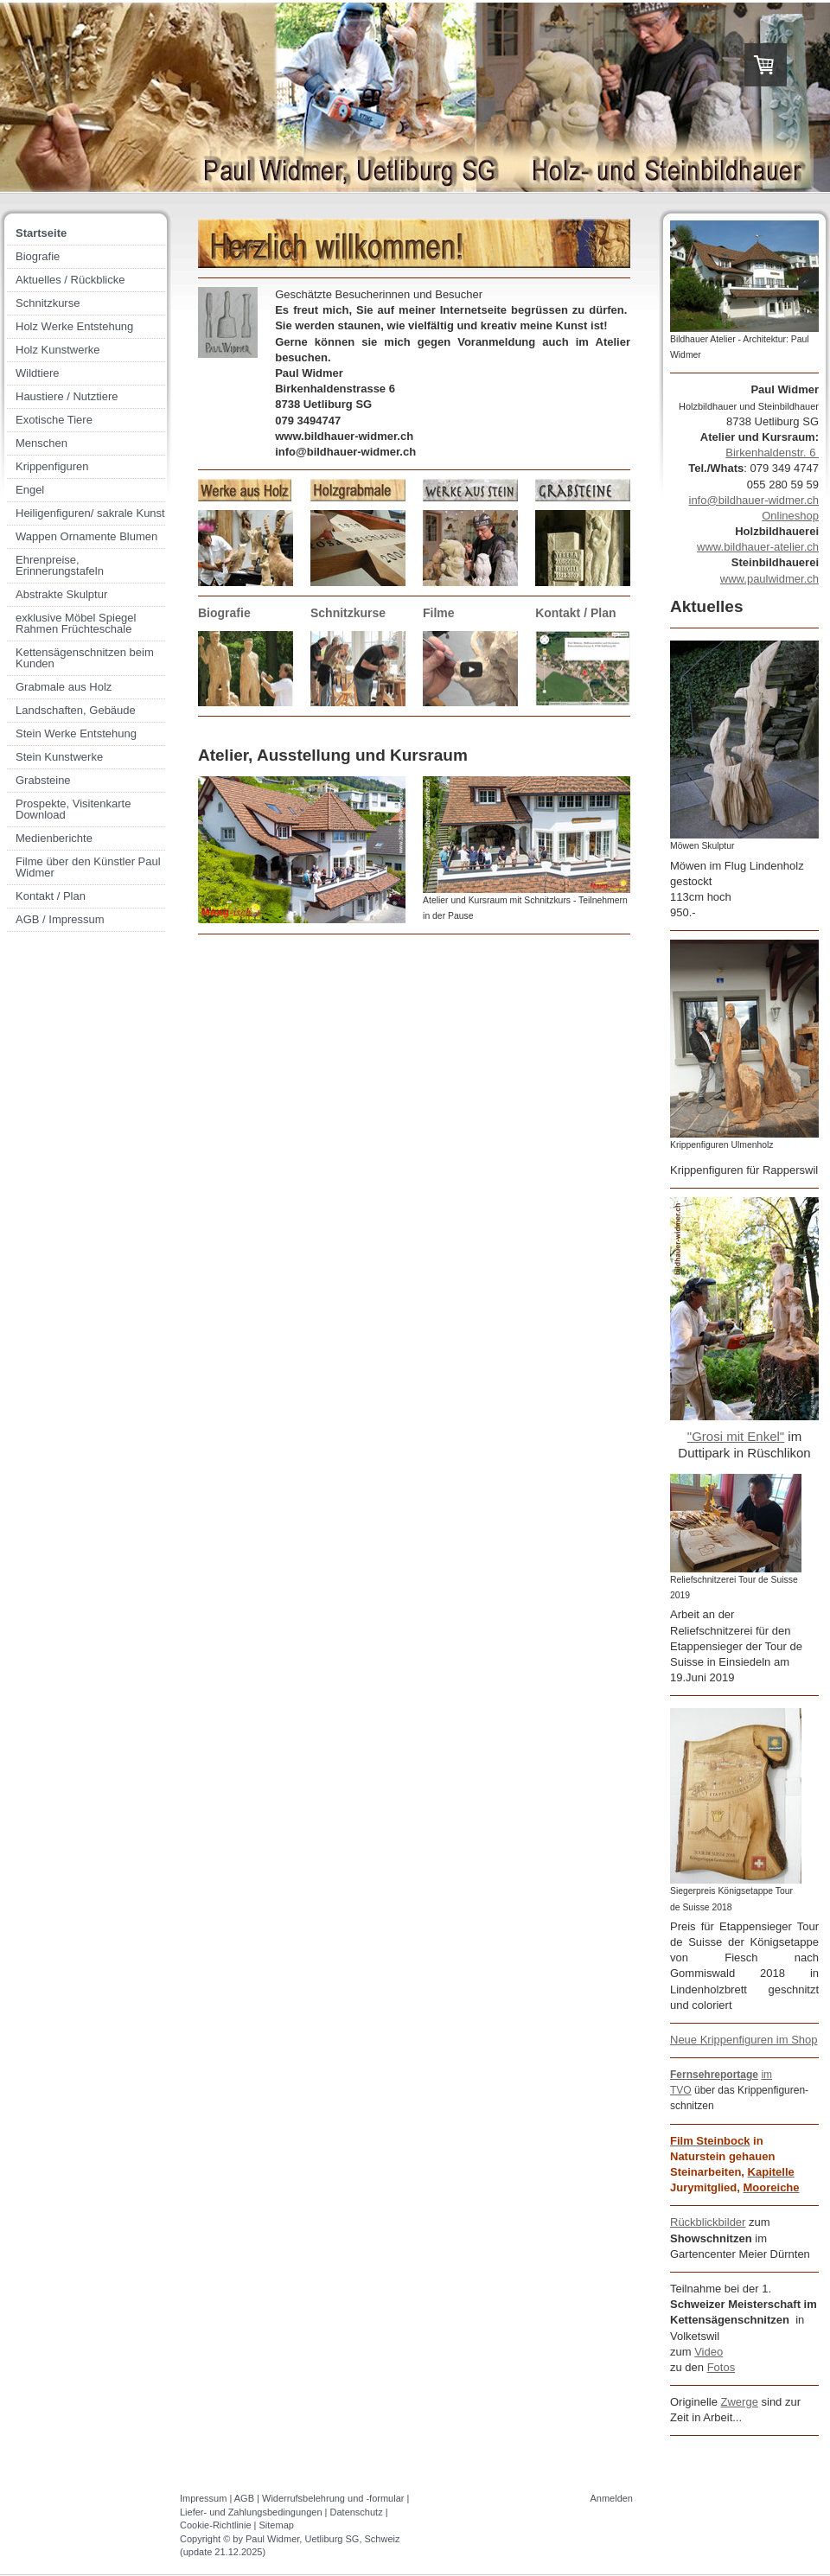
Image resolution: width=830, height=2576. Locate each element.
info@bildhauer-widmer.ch (754, 500)
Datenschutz (356, 2512)
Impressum (203, 2498)
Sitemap (276, 2525)
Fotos (721, 2367)
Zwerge (739, 2401)
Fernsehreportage (714, 2075)
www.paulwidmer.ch (769, 578)
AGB (244, 2498)
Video (708, 2351)
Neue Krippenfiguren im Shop (744, 2039)
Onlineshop (790, 515)
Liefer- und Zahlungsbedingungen (251, 2512)
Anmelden (611, 2498)
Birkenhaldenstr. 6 (772, 452)
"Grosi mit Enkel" (735, 1436)
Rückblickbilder (707, 2222)
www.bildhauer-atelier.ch (758, 546)
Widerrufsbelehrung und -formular (333, 2498)
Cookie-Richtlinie (216, 2525)
